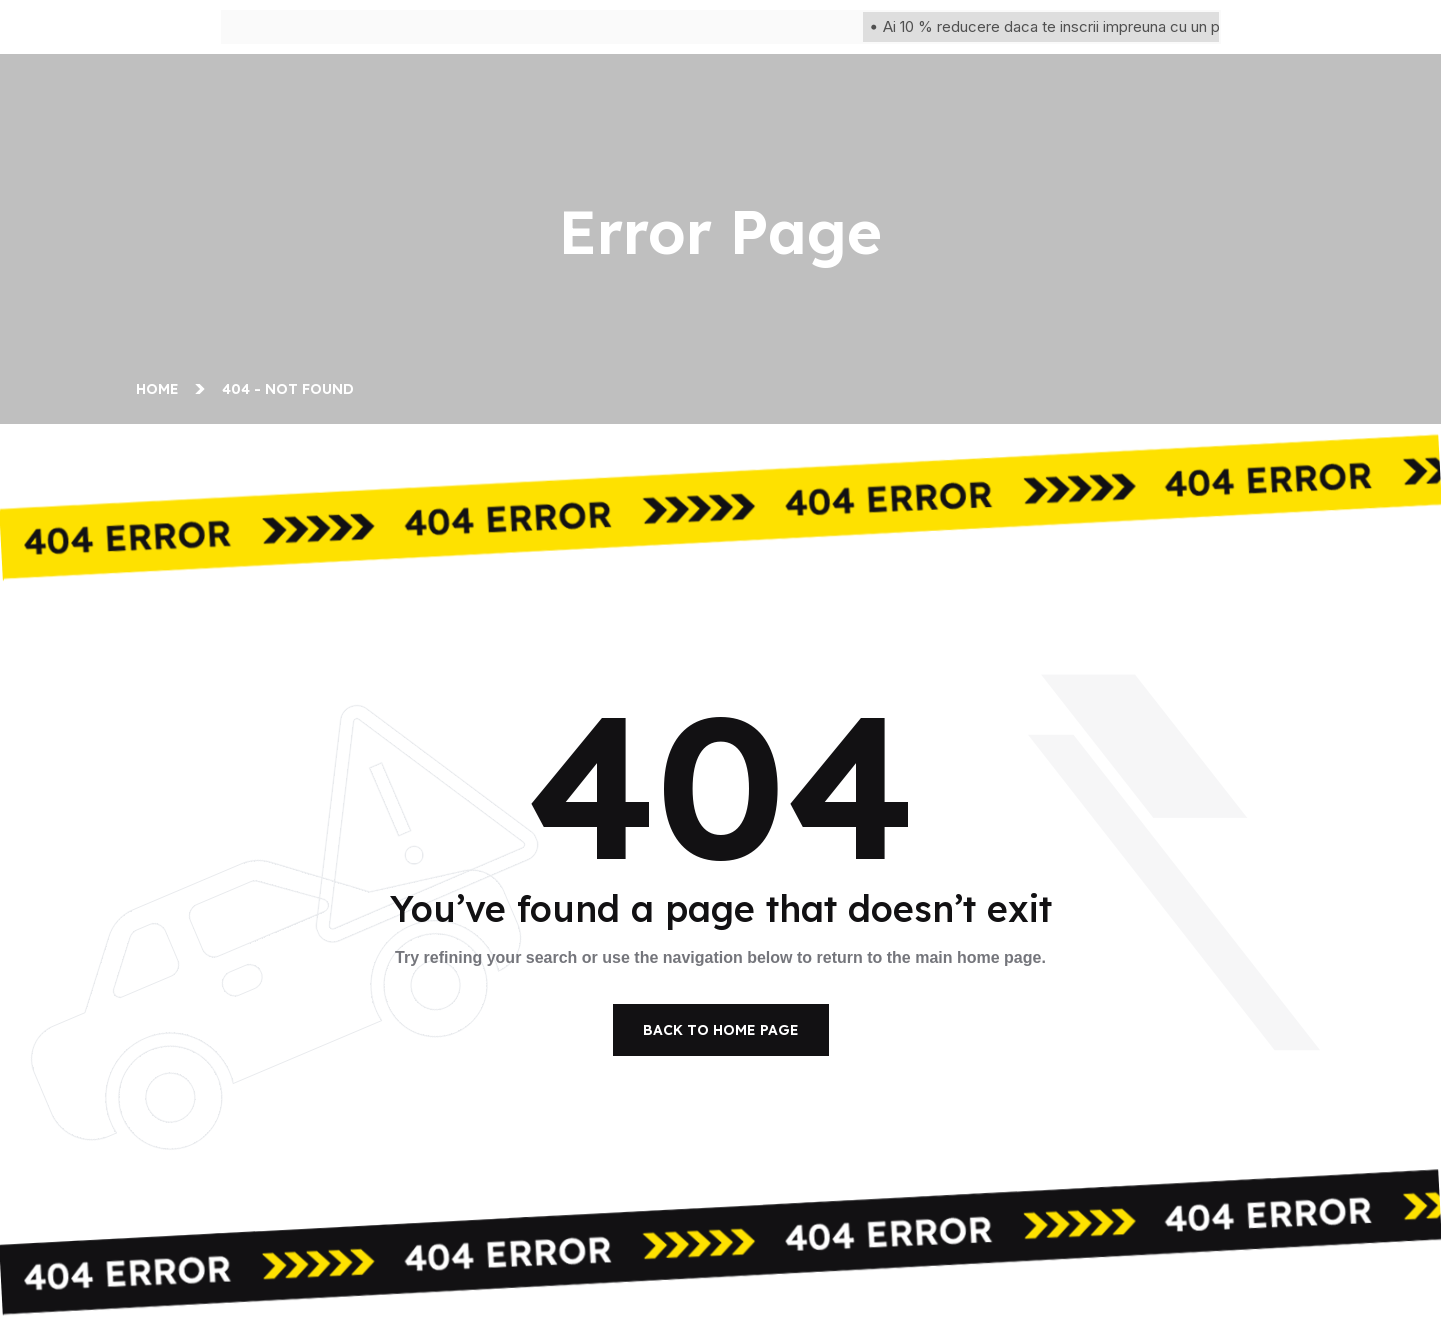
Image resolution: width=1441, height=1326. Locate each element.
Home (161, 389)
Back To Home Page (721, 1030)
